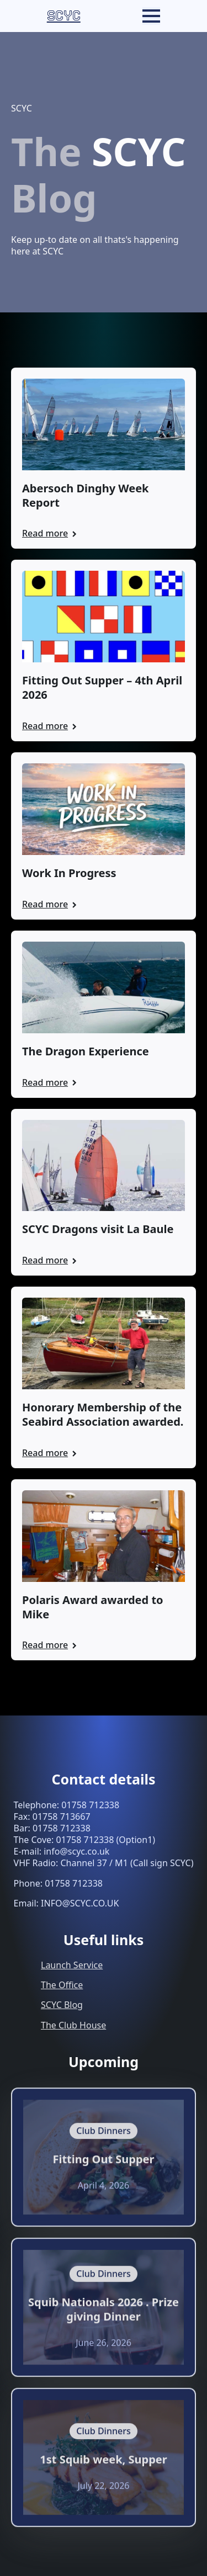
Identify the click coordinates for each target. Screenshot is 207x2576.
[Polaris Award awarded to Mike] (103, 1536)
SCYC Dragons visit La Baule (97, 1229)
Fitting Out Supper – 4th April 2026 (102, 687)
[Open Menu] (151, 16)
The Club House (73, 2025)
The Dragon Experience (85, 1051)
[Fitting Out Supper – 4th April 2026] (103, 616)
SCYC (64, 16)
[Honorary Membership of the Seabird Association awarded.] (103, 1343)
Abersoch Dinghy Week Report (85, 495)
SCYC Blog (62, 2005)
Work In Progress (69, 873)
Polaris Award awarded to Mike (92, 1607)
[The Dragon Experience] (103, 987)
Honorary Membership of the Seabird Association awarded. (102, 1414)
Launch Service (72, 1965)
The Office (62, 1985)
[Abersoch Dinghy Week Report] (103, 424)
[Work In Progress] (103, 809)
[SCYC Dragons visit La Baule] (103, 1166)
